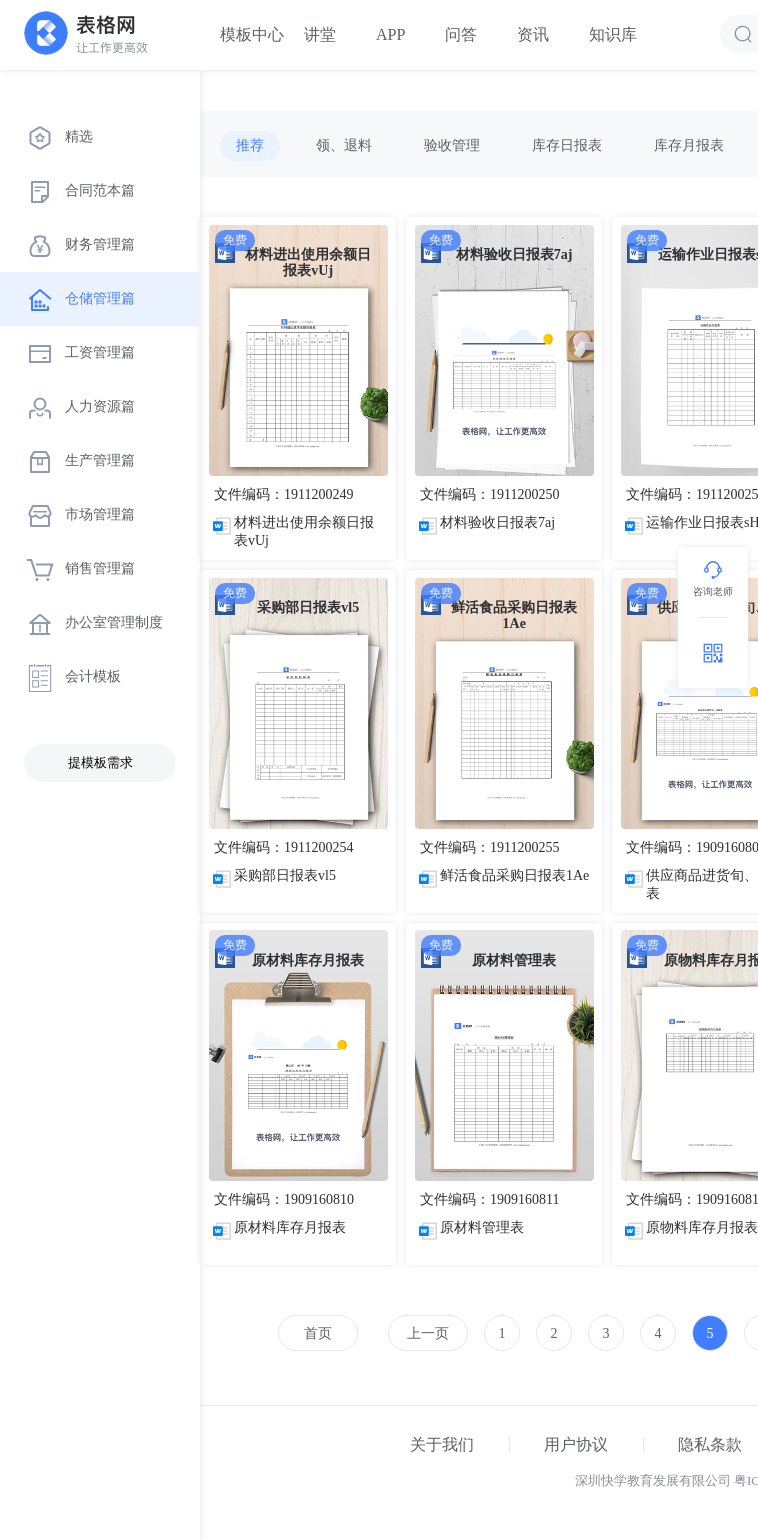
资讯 (533, 34)
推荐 (250, 145)
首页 (318, 1333)
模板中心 (252, 34)
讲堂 (320, 34)
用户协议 (576, 1444)
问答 (461, 34)
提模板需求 (100, 762)
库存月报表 (689, 145)
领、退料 (344, 145)
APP (390, 34)
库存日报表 (567, 145)
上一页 (428, 1333)
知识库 (613, 34)
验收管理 (452, 145)
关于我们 (442, 1444)
